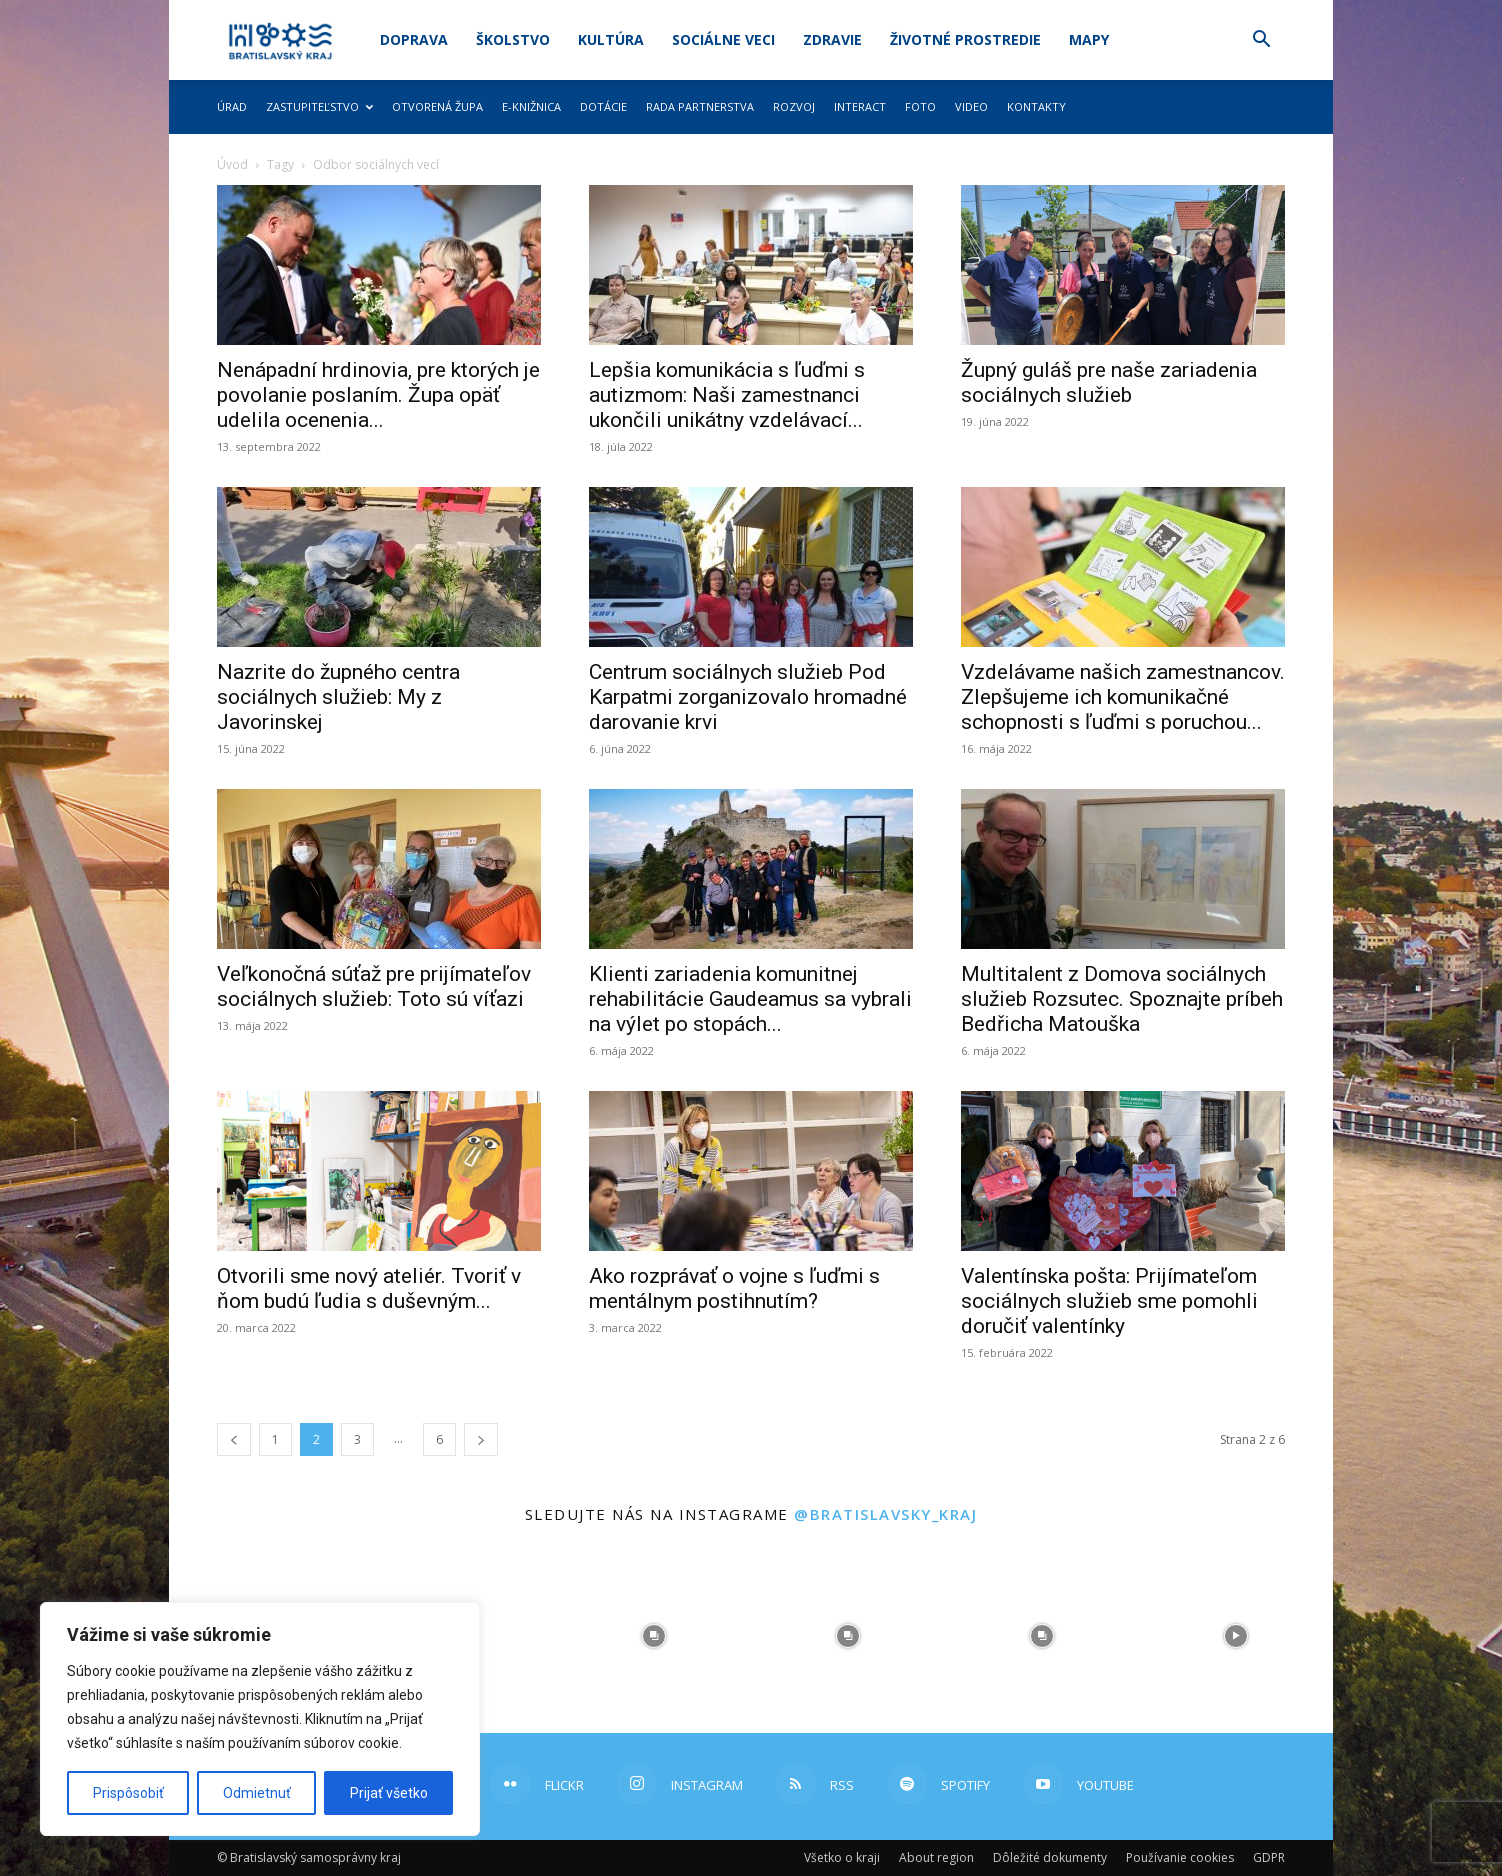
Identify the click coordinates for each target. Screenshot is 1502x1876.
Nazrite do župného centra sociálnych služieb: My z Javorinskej (338, 697)
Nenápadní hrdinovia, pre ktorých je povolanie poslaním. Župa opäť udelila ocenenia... (378, 395)
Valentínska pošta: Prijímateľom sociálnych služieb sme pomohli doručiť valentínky (1109, 1301)
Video (971, 106)
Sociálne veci (723, 39)
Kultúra (611, 39)
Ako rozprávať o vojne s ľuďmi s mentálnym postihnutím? (734, 1288)
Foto (920, 106)
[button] (1261, 41)
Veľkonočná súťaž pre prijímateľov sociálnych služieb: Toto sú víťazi (374, 986)
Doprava (414, 39)
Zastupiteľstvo (319, 106)
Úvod (232, 164)
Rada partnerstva (700, 106)
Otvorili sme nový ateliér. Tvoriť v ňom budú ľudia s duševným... (369, 1288)
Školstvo (513, 39)
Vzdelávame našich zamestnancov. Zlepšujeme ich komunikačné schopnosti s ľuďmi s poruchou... (1123, 697)
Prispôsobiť (128, 1793)
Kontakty (1036, 106)
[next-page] (481, 1439)
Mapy (1089, 39)
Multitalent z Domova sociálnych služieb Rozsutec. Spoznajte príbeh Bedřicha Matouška (1122, 999)
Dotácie (603, 106)
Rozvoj (794, 106)
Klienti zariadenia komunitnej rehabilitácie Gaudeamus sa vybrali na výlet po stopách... (750, 999)
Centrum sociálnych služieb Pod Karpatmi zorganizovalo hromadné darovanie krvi (748, 697)
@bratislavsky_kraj (885, 1514)
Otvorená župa (437, 106)
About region (936, 1857)
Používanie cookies (1180, 1857)
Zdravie (832, 39)
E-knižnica (531, 106)
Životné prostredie (965, 39)
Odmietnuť (257, 1793)
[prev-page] (234, 1439)
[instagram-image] (654, 1636)
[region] (260, 1719)
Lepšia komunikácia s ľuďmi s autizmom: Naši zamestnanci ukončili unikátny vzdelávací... (727, 395)
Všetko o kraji (842, 1857)
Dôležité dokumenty (1050, 1857)
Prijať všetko (389, 1793)
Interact (860, 106)
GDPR (1269, 1857)
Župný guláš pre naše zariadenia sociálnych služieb (1109, 382)
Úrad (232, 106)
